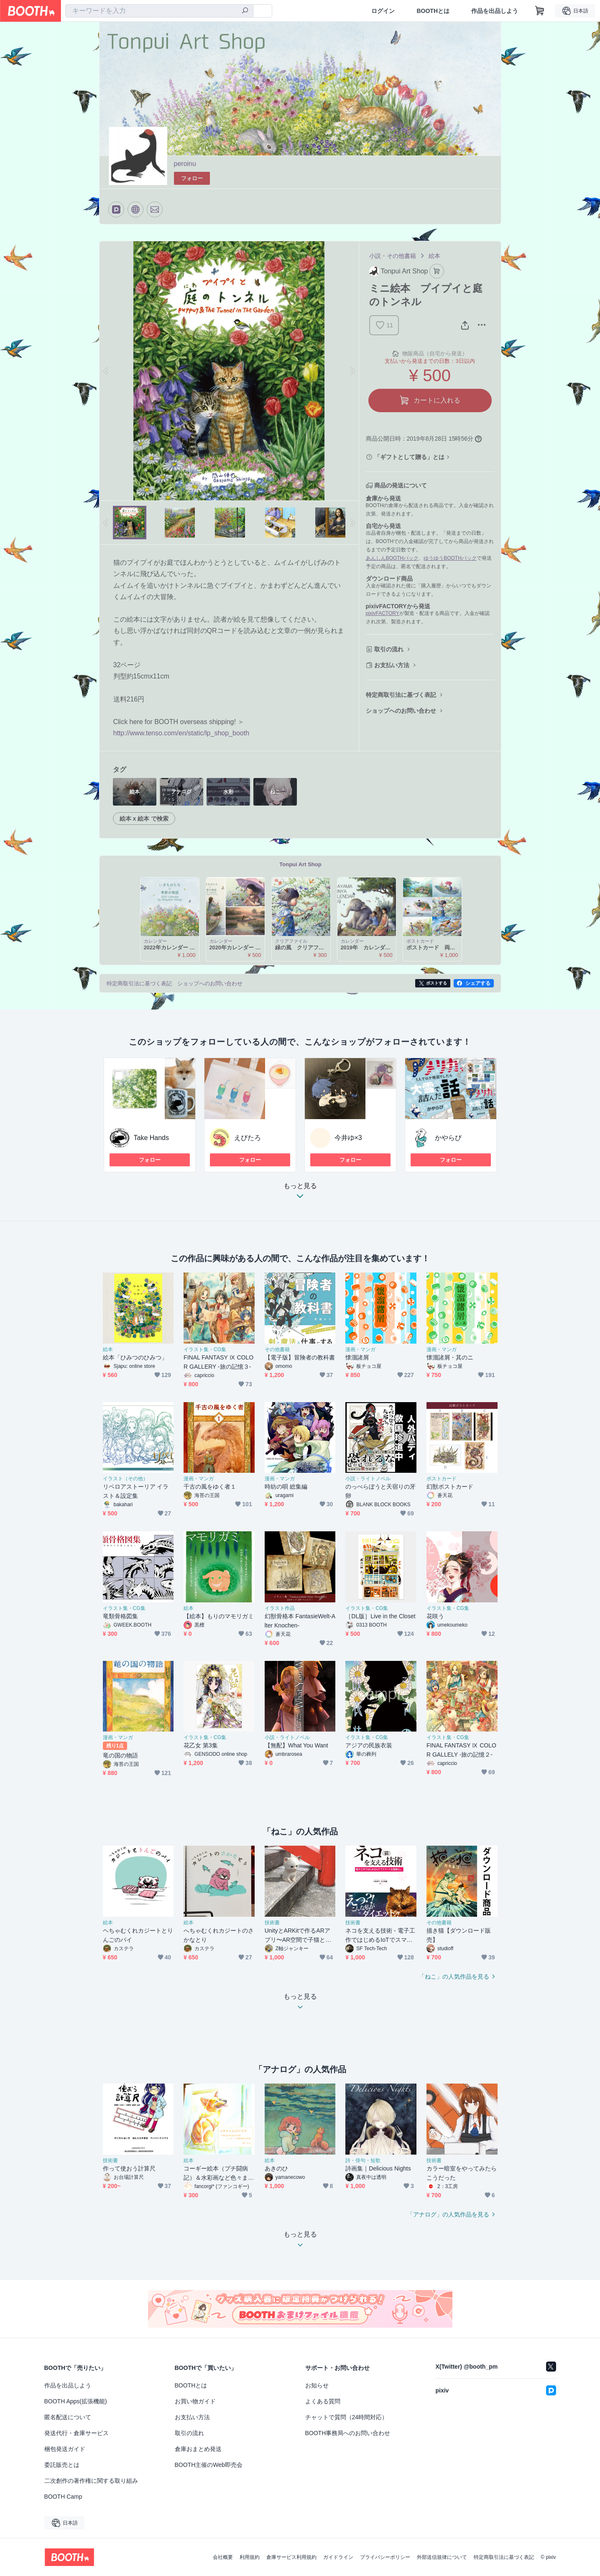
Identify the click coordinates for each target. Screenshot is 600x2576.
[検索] (245, 11)
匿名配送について (67, 2417)
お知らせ (317, 2385)
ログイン (383, 11)
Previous (106, 370)
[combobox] (159, 11)
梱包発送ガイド (64, 2449)
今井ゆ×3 (348, 1137)
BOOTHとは (432, 11)
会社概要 (223, 2557)
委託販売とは (61, 2464)
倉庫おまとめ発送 (198, 2449)
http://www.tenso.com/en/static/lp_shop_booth (181, 733)
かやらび (448, 1137)
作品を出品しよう (494, 11)
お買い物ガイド (195, 2401)
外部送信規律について (442, 2557)
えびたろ (247, 1137)
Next (352, 370)
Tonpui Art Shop (300, 864)
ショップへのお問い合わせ (401, 710)
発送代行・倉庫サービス (76, 2433)
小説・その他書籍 (392, 255)
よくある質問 (322, 2401)
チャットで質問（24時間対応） (346, 2417)
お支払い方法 (391, 665)
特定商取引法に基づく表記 (401, 694)
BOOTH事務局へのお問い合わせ (348, 2433)
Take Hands (151, 1137)
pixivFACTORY (382, 613)
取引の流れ (388, 649)
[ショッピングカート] (540, 11)
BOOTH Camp (63, 2496)
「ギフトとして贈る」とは (409, 457)
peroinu (185, 163)
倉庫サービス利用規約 (291, 2557)
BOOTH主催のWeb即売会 (209, 2464)
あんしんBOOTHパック (392, 558)
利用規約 (250, 2557)
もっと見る (300, 1193)
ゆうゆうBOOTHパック (450, 558)
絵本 (434, 255)
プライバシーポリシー (385, 2557)
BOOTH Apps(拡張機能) (75, 2401)
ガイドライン (338, 2557)
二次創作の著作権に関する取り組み (91, 2480)
